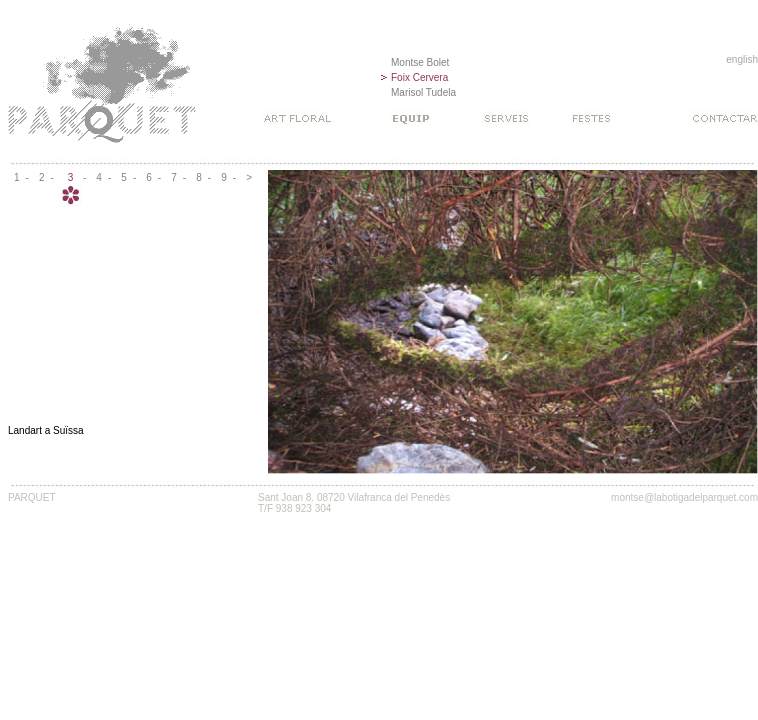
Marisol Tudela (423, 92)
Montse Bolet (420, 62)
